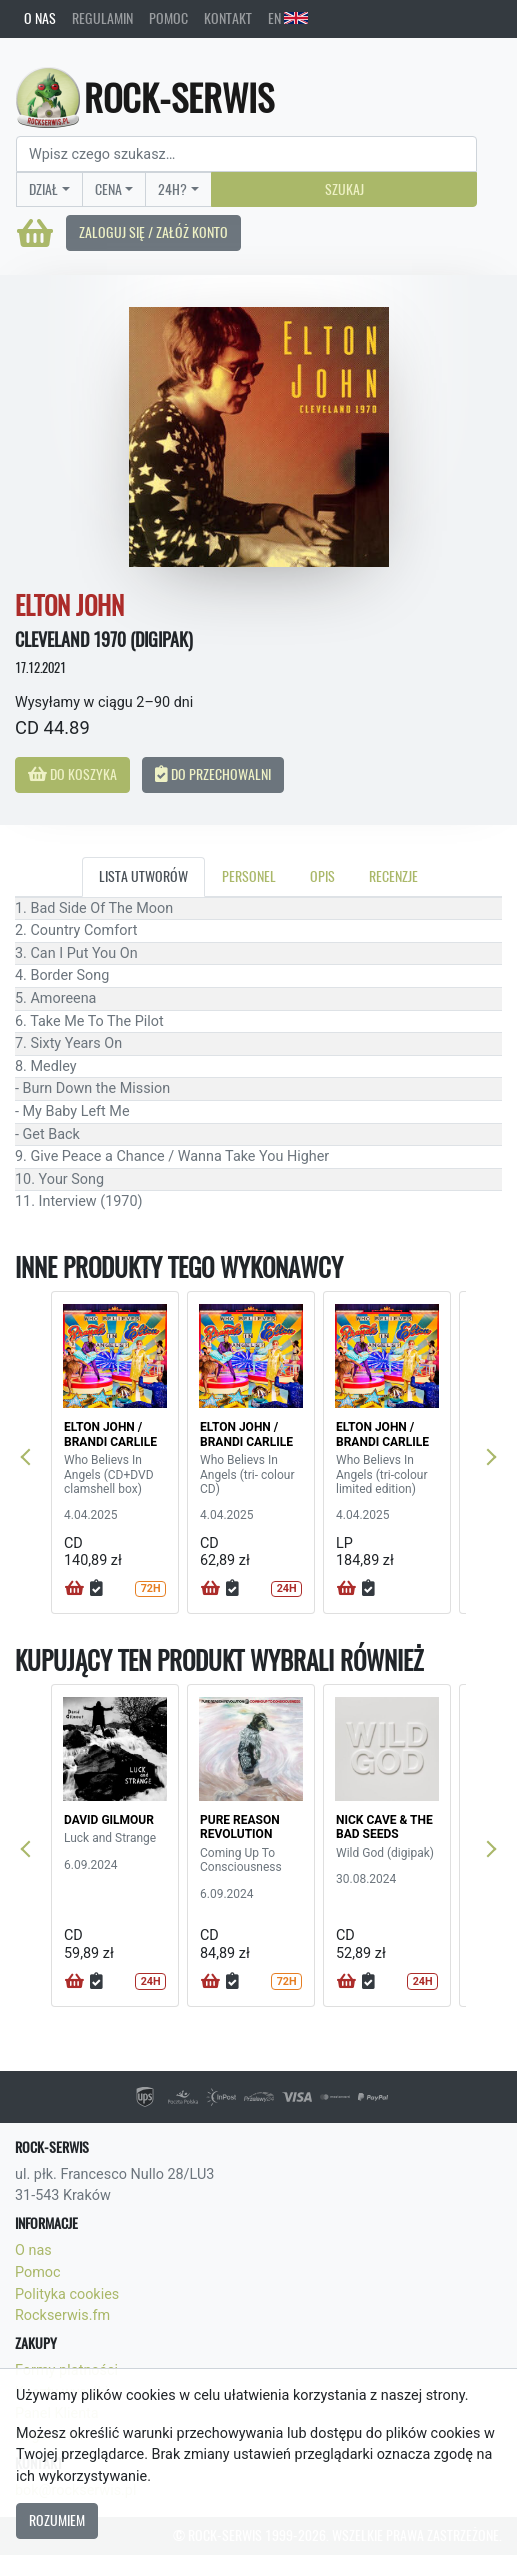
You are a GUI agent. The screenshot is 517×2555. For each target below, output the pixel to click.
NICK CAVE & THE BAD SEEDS (384, 1827)
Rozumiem (57, 2520)
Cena (108, 189)
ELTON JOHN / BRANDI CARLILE (110, 1434)
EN (288, 18)
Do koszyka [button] (72, 774)
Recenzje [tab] (393, 876)
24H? (172, 189)
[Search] (246, 154)
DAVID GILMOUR (109, 1820)
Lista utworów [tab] (143, 876)
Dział (43, 189)
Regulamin (102, 18)
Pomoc (168, 18)
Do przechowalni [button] (213, 774)
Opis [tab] (322, 876)
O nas (40, 18)
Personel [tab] (249, 876)
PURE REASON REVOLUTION (240, 1827)
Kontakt (228, 18)
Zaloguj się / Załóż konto (153, 232)
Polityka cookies (67, 2294)
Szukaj (344, 189)
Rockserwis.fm (62, 2315)
